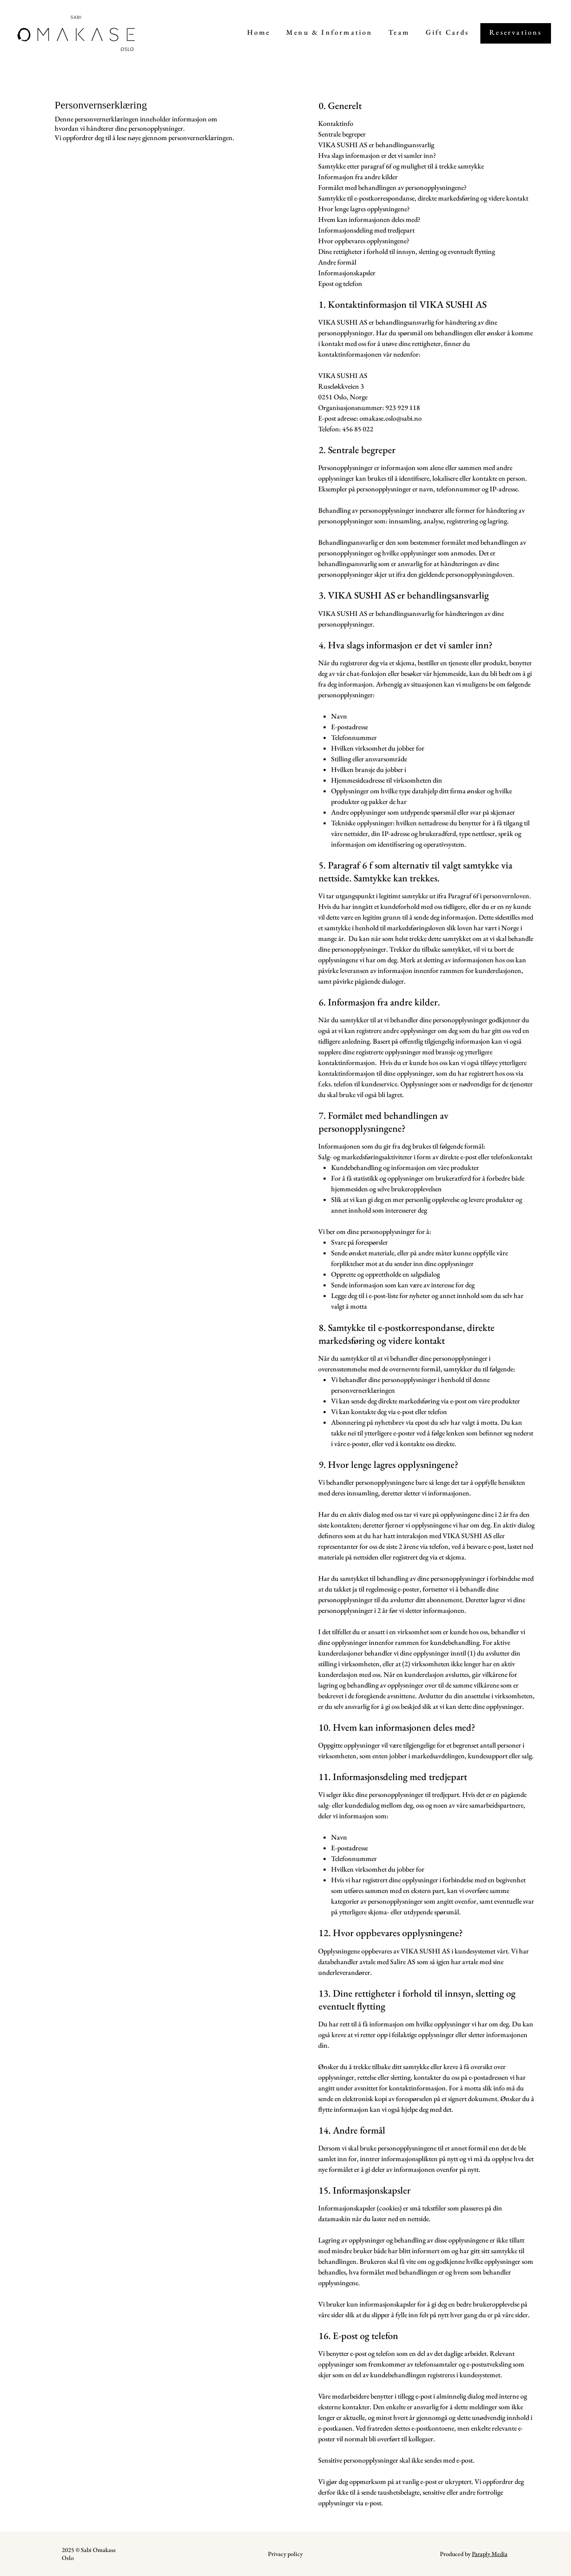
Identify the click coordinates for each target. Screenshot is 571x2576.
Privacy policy (285, 2554)
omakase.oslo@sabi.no (390, 418)
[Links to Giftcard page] (447, 33)
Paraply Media (489, 2554)
